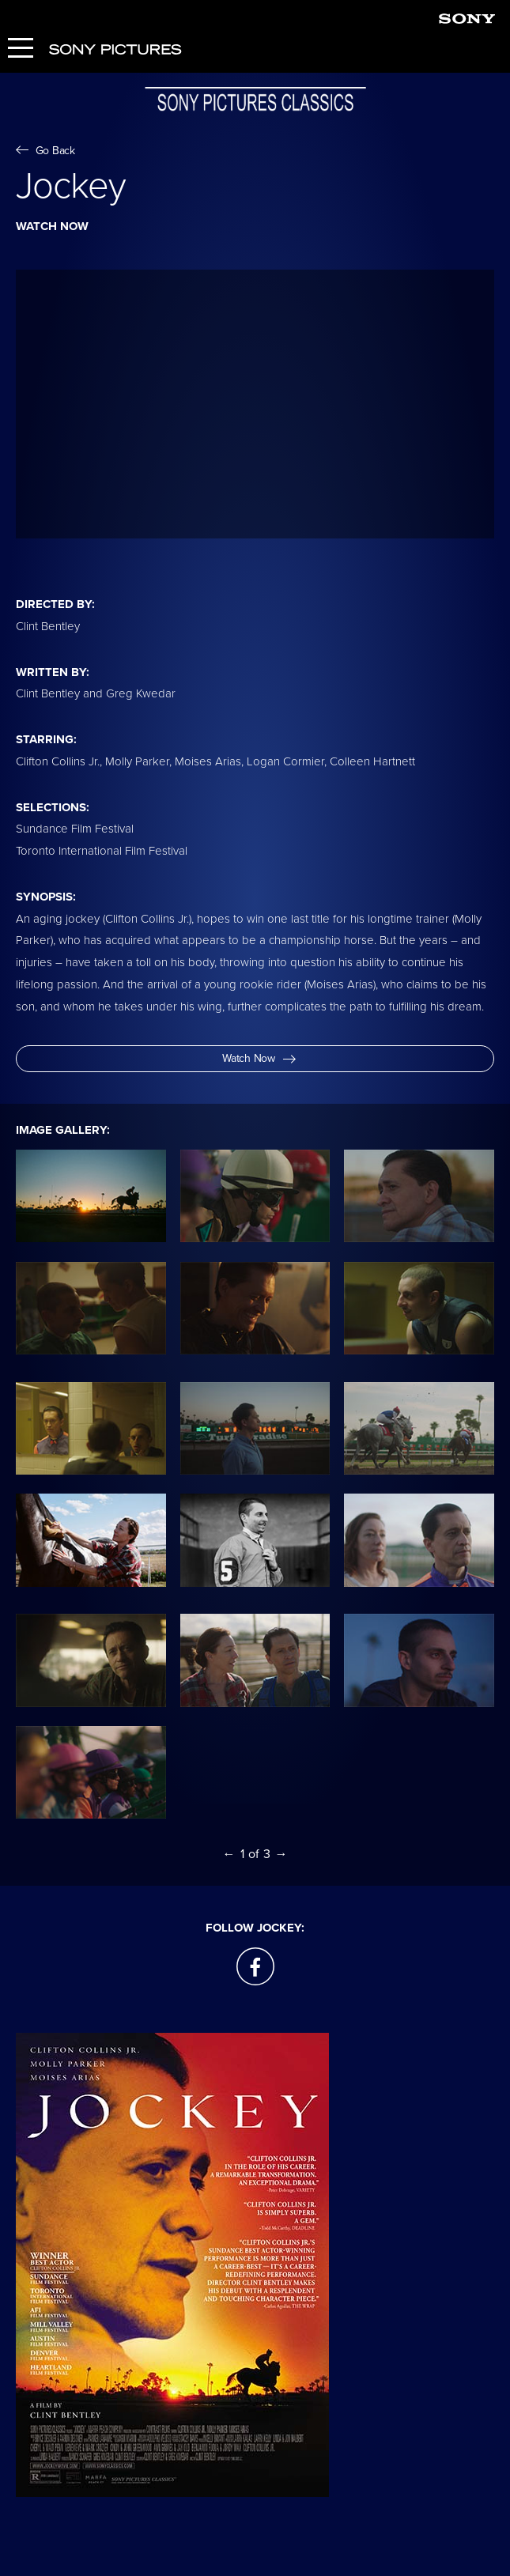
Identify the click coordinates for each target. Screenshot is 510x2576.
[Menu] (20, 49)
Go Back (45, 150)
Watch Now (258, 1058)
